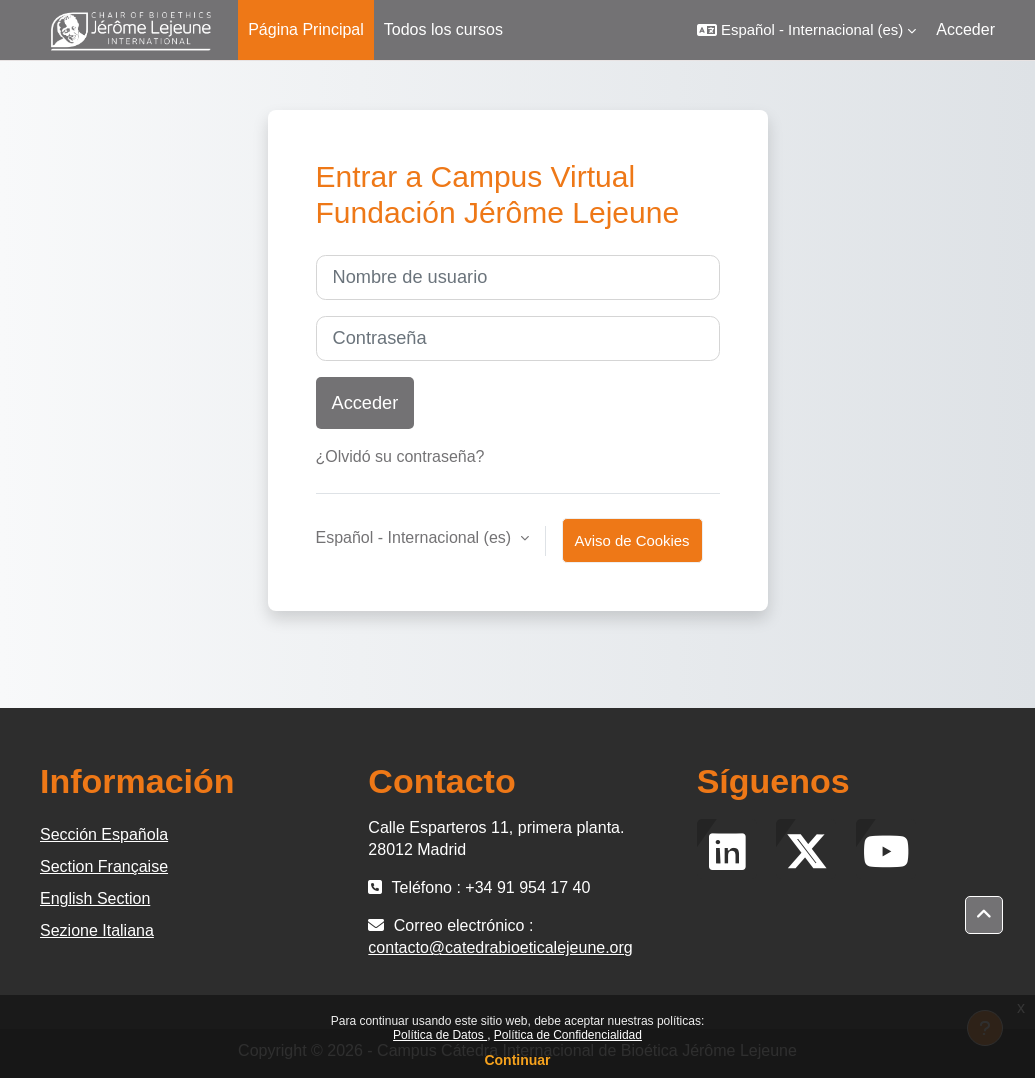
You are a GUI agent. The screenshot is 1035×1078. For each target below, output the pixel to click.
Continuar (517, 1060)
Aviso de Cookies (632, 540)
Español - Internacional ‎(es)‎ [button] (416, 537)
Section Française (104, 866)
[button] (806, 30)
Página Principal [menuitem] (306, 29)
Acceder (965, 29)
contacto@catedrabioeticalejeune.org (500, 947)
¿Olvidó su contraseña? (400, 456)
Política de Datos (440, 1035)
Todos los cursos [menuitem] (443, 29)
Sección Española (104, 834)
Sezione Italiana (97, 930)
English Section (95, 898)
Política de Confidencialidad (568, 1035)
